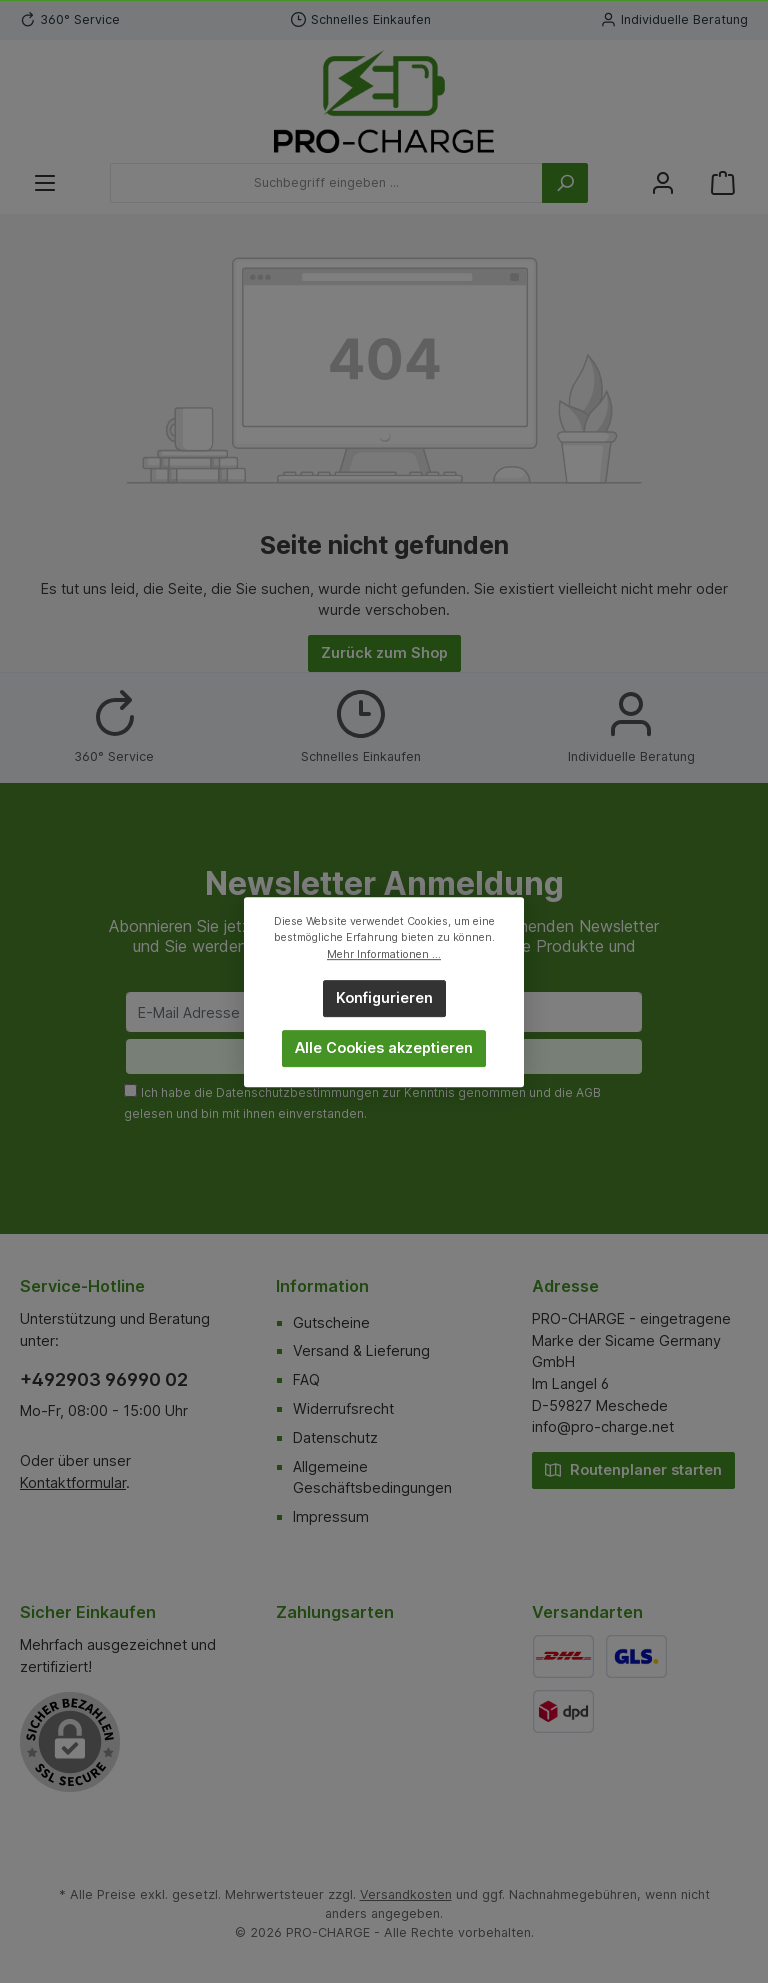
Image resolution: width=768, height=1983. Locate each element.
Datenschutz (335, 1437)
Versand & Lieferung (361, 1350)
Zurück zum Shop (384, 652)
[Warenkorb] (723, 183)
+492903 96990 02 (104, 1379)
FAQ (306, 1379)
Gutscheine (331, 1322)
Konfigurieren (384, 997)
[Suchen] (565, 183)
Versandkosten (406, 1894)
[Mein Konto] (663, 183)
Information (322, 1286)
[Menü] (45, 183)
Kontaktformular (73, 1482)
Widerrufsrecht (343, 1408)
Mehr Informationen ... (384, 953)
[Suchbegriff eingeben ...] (326, 183)
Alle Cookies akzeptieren (384, 1047)
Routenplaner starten (633, 1468)
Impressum (331, 1516)
